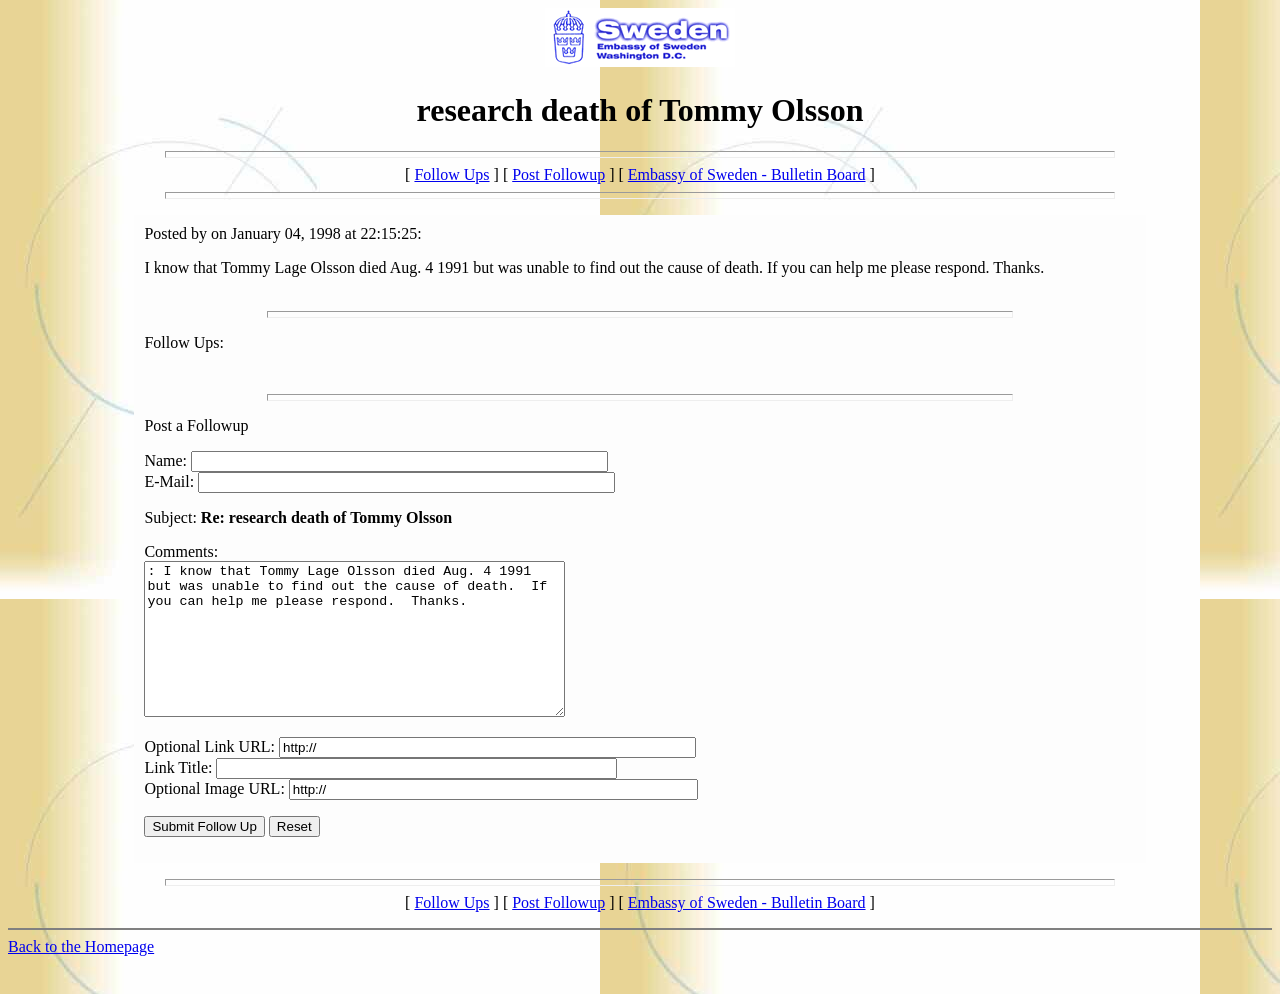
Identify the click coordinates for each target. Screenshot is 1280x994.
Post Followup (558, 174)
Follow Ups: (184, 342)
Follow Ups (451, 174)
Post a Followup (196, 425)
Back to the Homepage (81, 976)
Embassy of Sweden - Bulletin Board (747, 174)
